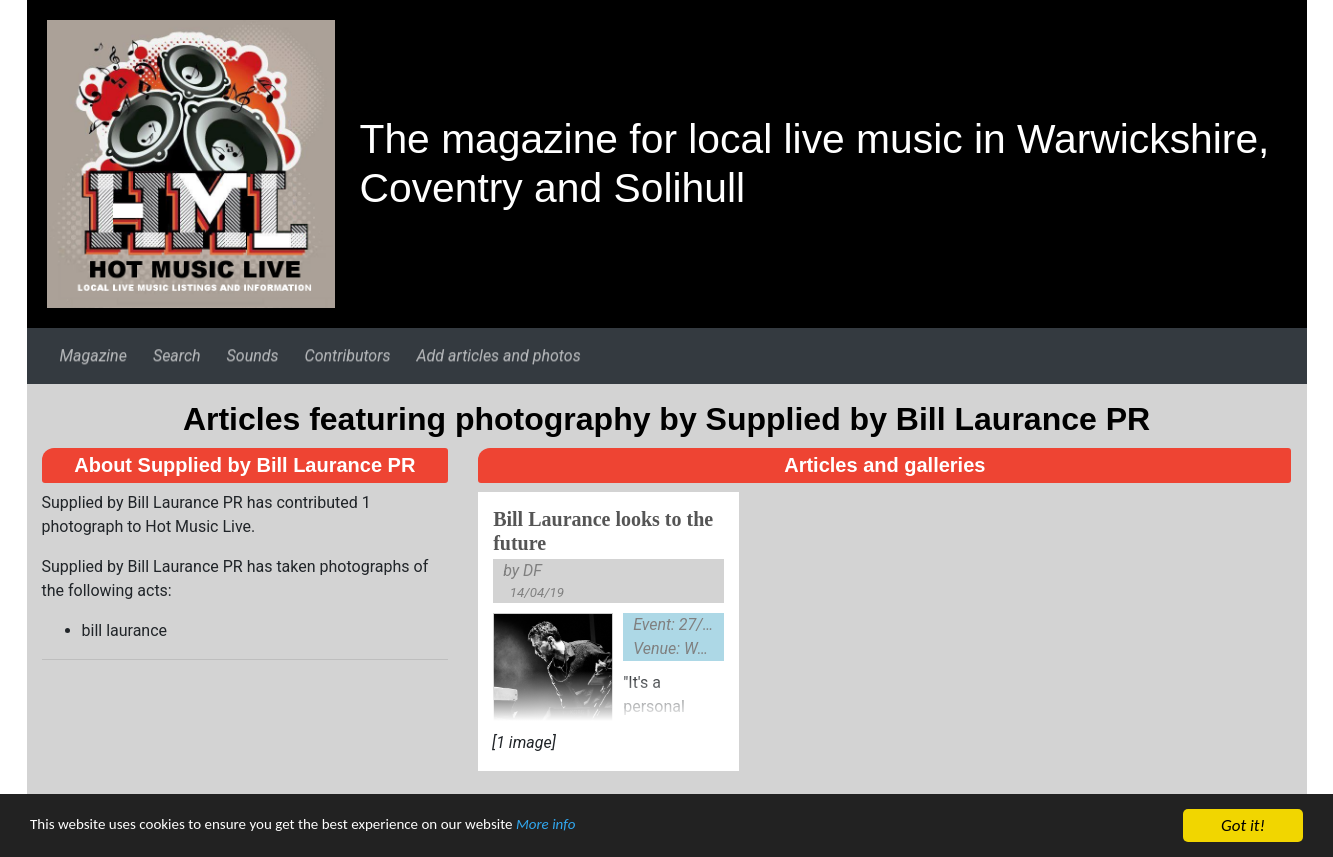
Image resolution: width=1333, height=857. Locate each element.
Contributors (348, 355)
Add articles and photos (498, 355)
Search (177, 355)
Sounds (253, 355)
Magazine (92, 355)
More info (614, 828)
